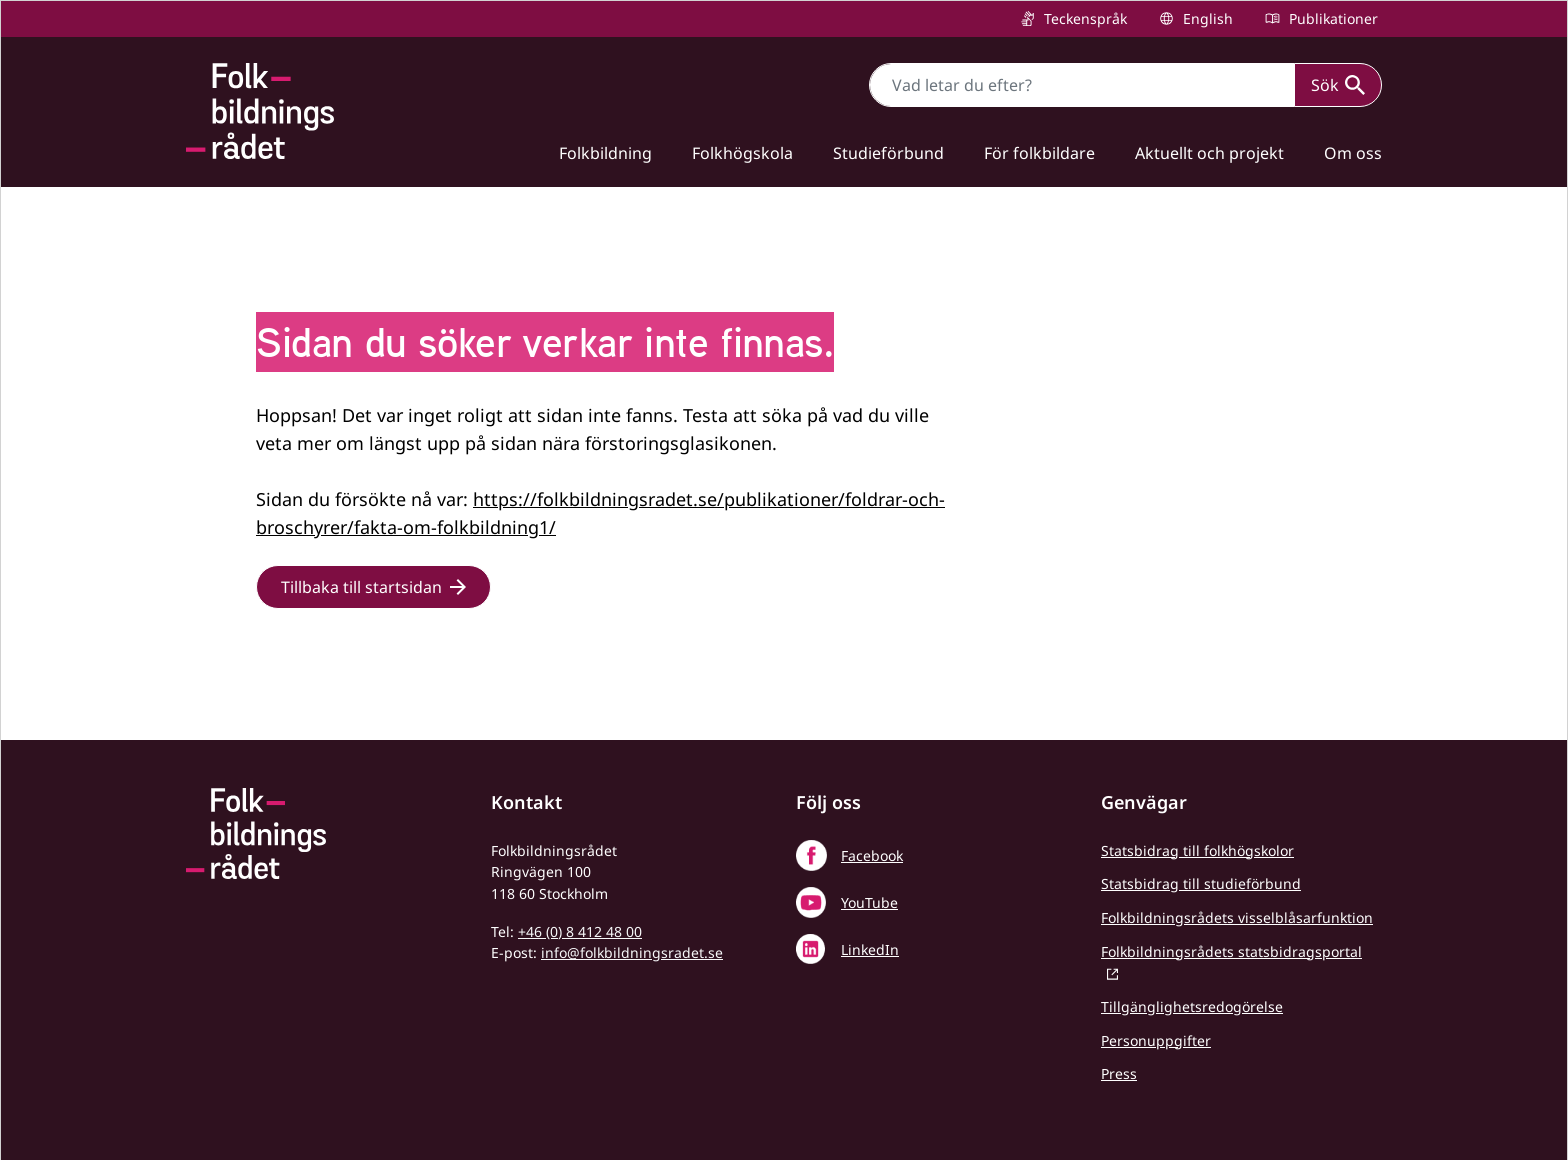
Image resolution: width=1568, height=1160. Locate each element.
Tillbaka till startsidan (361, 587)
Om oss (1353, 153)
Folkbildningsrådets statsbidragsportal (1231, 951)
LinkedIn (870, 949)
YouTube (869, 902)
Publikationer (1331, 18)
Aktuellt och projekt (1209, 153)
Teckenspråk (1083, 18)
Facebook (872, 855)
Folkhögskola (742, 153)
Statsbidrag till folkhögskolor (1197, 850)
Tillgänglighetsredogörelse (1192, 1006)
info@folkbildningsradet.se (632, 952)
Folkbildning (605, 153)
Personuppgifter (1156, 1040)
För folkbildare (1039, 153)
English (1206, 18)
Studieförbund (888, 153)
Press (1119, 1073)
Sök (1338, 85)
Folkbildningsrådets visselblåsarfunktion (1237, 917)
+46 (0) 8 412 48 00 (580, 931)
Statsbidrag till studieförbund (1201, 883)
